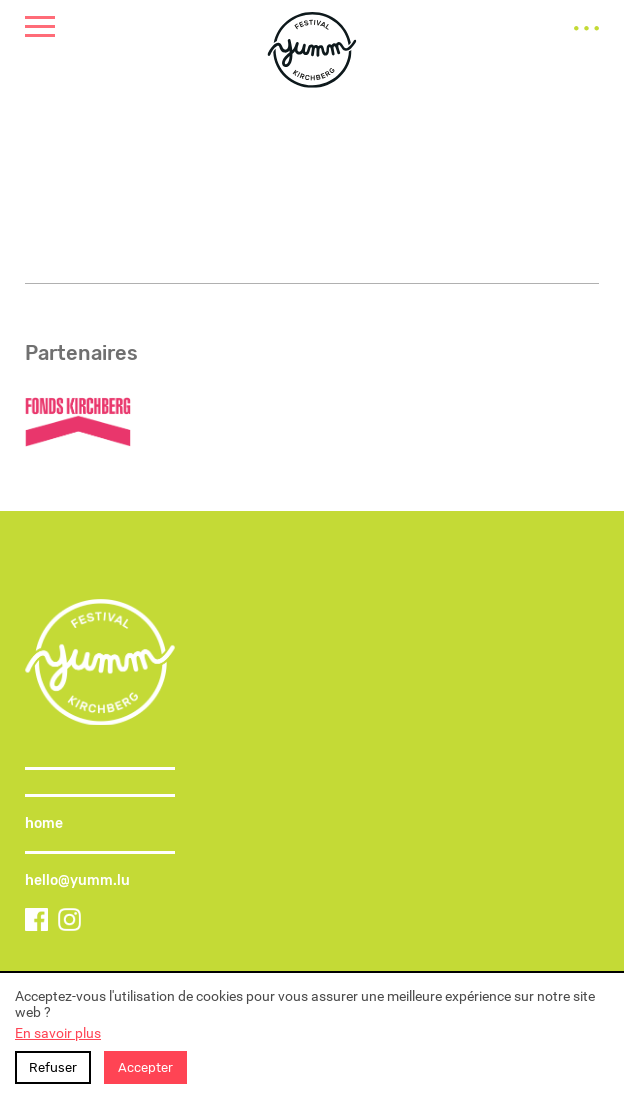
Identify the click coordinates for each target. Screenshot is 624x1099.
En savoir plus (58, 1033)
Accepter (145, 1067)
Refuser (53, 1067)
